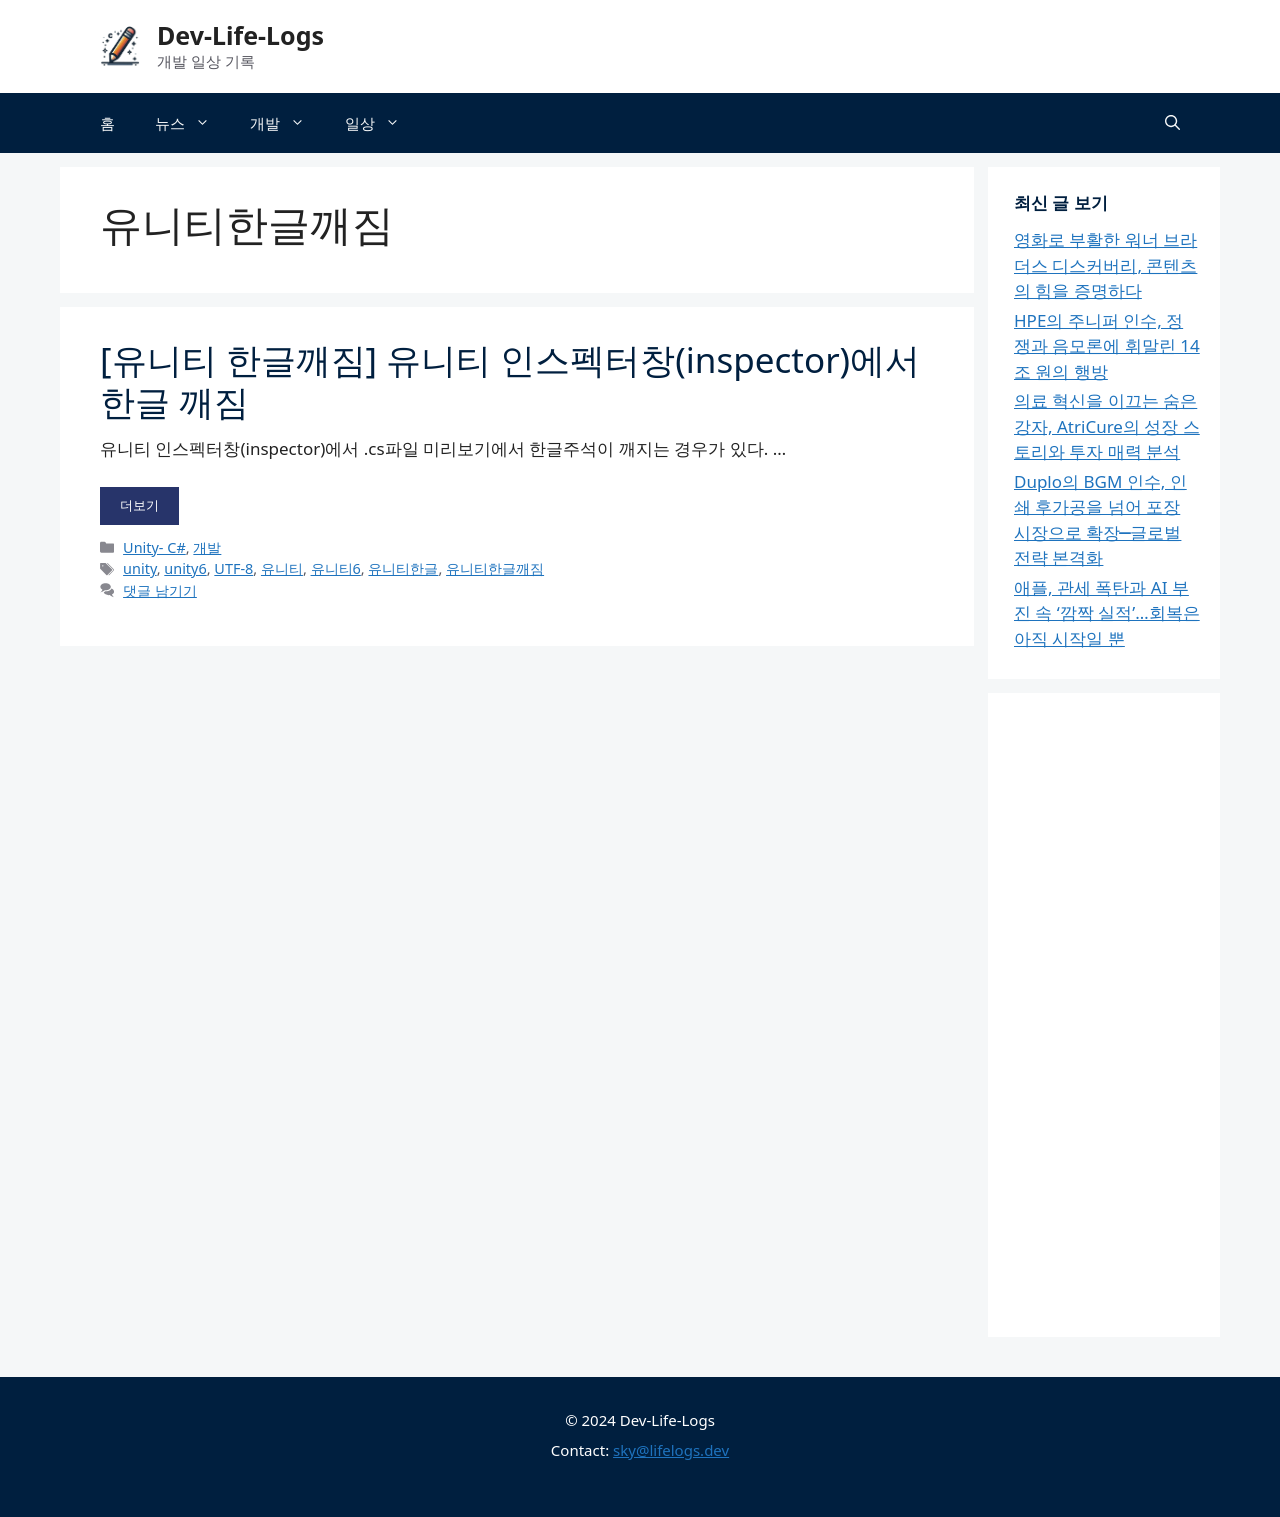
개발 (287, 123)
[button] (1172, 123)
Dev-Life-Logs (240, 35)
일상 (382, 123)
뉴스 (192, 123)
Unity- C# (154, 547)
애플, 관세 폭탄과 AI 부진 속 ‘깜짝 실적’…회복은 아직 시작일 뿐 (1107, 613)
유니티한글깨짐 (495, 568)
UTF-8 (233, 568)
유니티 (282, 568)
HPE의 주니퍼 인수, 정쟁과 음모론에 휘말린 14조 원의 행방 (1107, 346)
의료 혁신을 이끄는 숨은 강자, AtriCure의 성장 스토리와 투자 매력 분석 (1107, 426)
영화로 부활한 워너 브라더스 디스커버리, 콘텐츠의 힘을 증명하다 (1105, 265)
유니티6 (336, 568)
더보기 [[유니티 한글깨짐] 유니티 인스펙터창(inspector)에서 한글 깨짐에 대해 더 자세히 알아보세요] (139, 505)
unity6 (185, 568)
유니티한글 (403, 568)
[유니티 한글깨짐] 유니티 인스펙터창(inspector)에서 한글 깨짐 (510, 380)
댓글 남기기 (160, 590)
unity (140, 568)
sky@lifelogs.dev (671, 1450)
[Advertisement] (1107, 1009)
